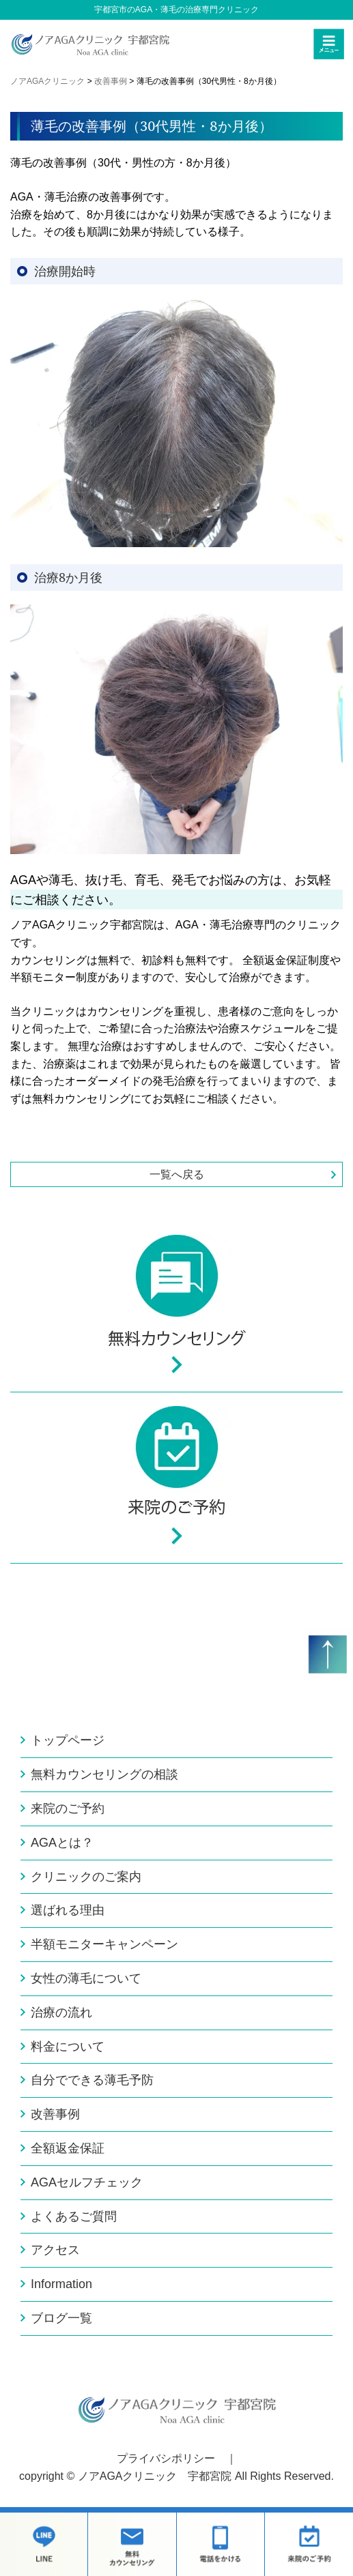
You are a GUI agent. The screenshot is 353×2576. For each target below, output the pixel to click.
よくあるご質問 (74, 2216)
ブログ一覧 (61, 2318)
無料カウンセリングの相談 (104, 1774)
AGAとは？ (62, 1842)
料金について (67, 2046)
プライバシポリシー (166, 2458)
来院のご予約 (67, 1808)
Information (61, 2284)
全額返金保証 (67, 2148)
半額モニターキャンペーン (104, 1944)
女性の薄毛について (86, 1978)
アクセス (55, 2250)
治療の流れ (61, 2012)
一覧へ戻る (177, 1174)
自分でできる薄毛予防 (92, 2080)
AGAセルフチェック (87, 2182)
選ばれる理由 (67, 1910)
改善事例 (55, 2114)
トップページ (67, 1740)
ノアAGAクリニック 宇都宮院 (155, 2476)
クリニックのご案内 (86, 1877)
